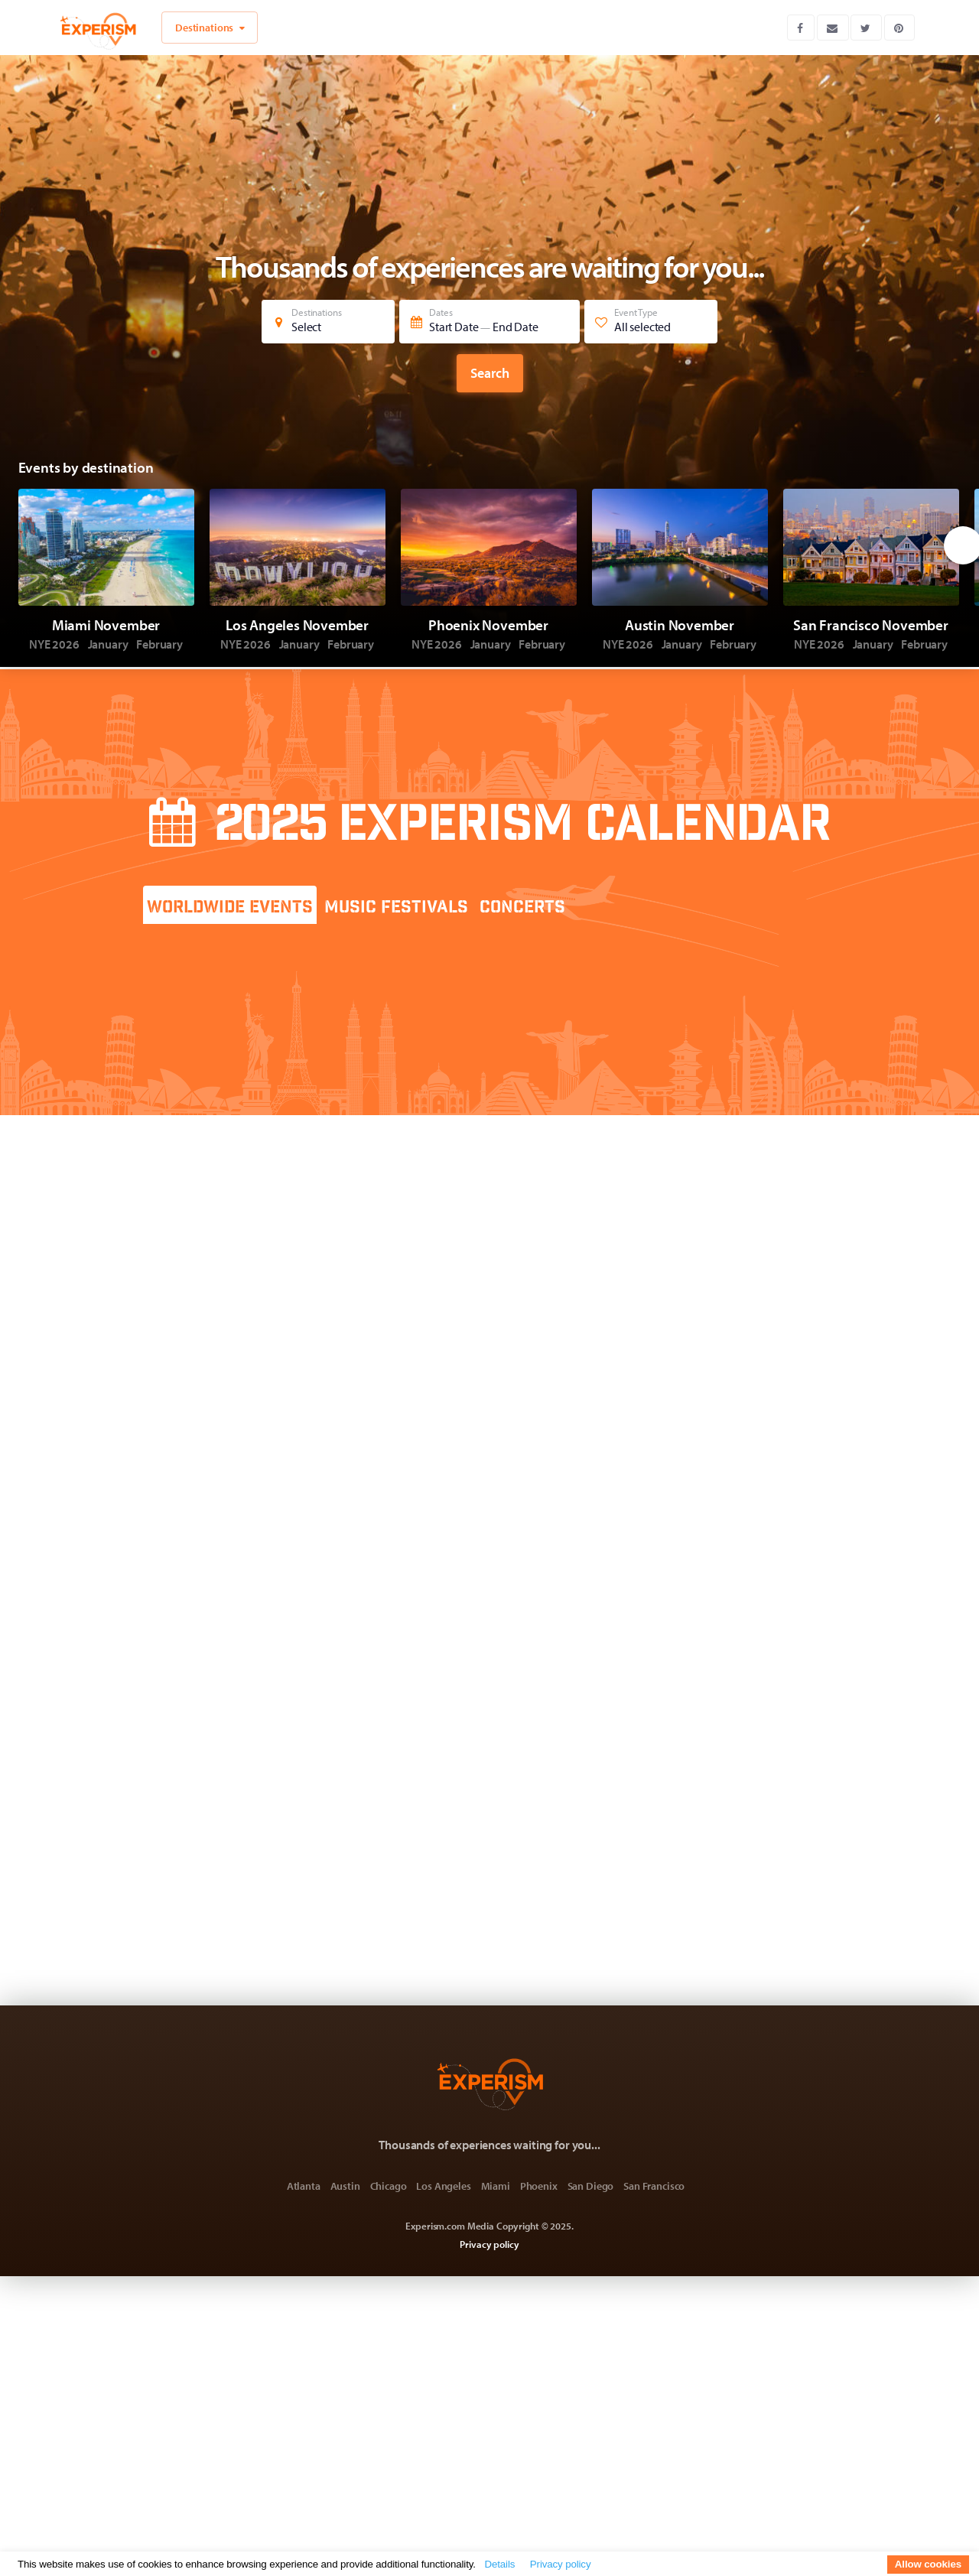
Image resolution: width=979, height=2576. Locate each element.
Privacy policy (489, 2244)
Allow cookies (928, 2564)
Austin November (679, 625)
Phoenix (539, 2185)
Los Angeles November (297, 625)
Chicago (388, 2185)
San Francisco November (870, 625)
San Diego (591, 2185)
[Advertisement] (702, 1000)
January (109, 644)
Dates (491, 320)
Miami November (106, 625)
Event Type (653, 320)
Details (499, 2564)
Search (489, 373)
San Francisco (654, 2185)
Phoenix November (488, 625)
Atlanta (303, 2185)
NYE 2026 (55, 644)
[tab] (230, 905)
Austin (345, 2185)
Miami (495, 2185)
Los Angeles (443, 2185)
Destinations (330, 320)
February (159, 644)
